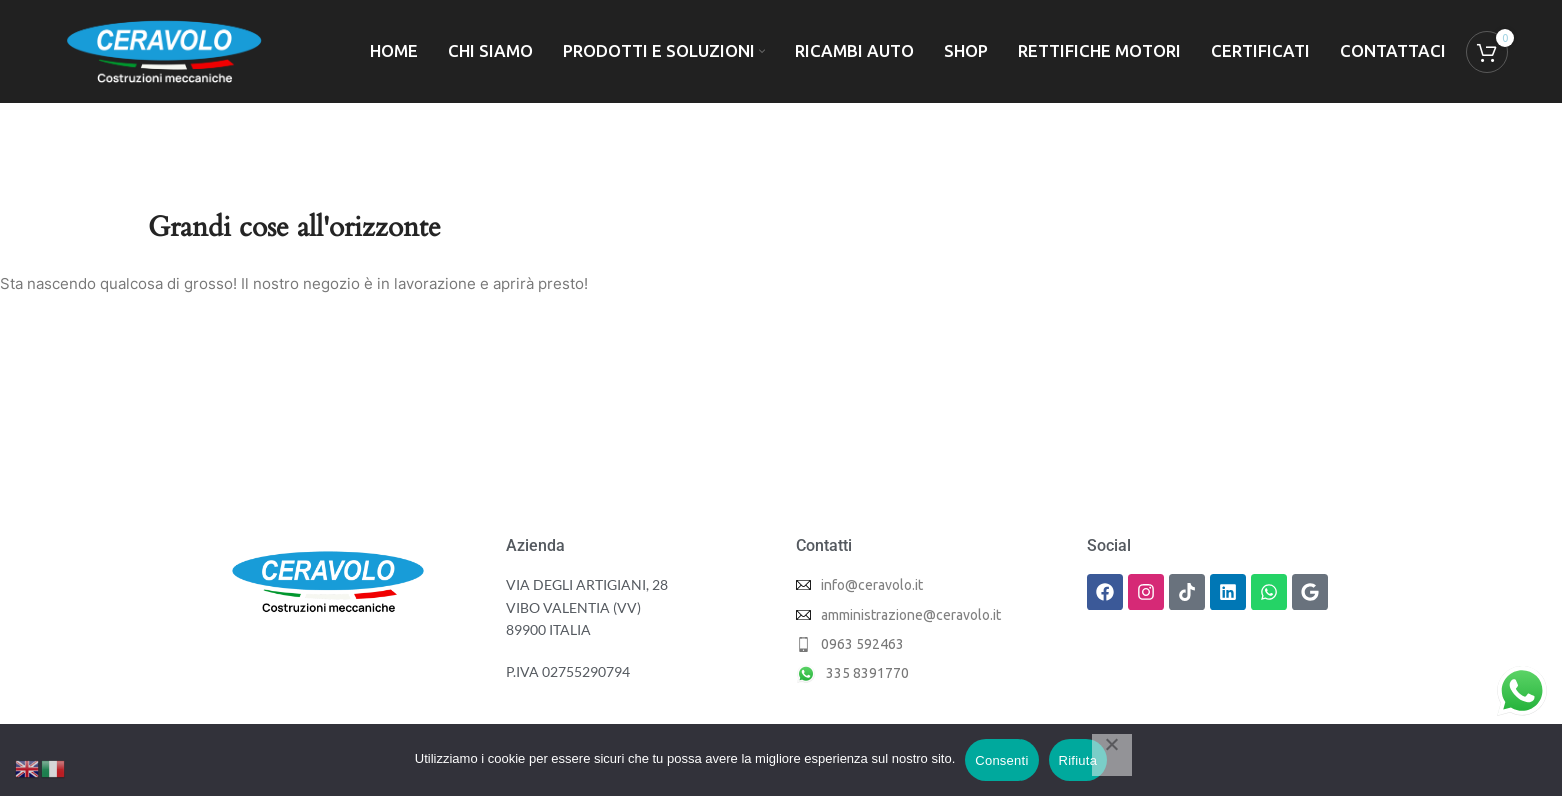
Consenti (1001, 760)
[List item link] (926, 644)
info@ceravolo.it (872, 585)
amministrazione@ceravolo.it (911, 615)
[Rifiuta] (1112, 755)
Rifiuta (1078, 760)
